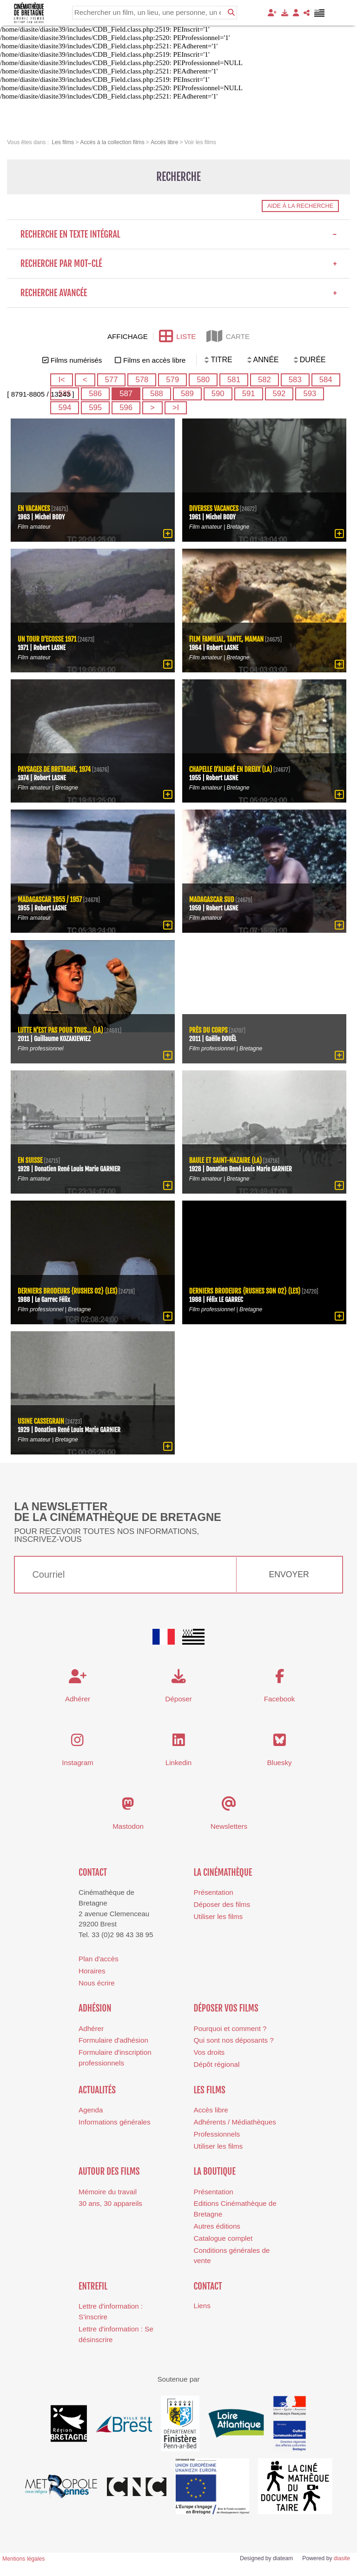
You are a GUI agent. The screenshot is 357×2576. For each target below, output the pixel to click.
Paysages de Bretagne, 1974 (54, 769)
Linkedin (178, 1762)
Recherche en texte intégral (178, 234)
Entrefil (93, 2286)
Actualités (97, 2090)
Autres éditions (217, 2226)
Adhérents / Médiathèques (235, 2122)
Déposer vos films (226, 2008)
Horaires (92, 1971)
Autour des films (109, 2171)
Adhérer (91, 2028)
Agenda (91, 2110)
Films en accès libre (154, 360)
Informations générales (115, 2122)
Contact (93, 1872)
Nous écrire (97, 1983)
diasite (342, 2558)
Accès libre (211, 2110)
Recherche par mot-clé (178, 263)
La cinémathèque (223, 1872)
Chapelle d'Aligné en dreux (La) (230, 769)
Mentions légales (23, 2559)
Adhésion (95, 2008)
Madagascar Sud (211, 899)
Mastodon (128, 1826)
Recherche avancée (178, 293)
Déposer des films (222, 1904)
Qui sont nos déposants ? (234, 2040)
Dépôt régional (217, 2064)
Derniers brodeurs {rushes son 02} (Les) (245, 1291)
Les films (209, 2090)
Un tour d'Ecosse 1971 (47, 638)
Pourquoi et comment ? (230, 2028)
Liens (202, 2306)
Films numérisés (76, 360)
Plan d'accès (99, 1959)
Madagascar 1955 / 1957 (50, 899)
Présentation (213, 1892)
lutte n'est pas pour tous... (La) (60, 1030)
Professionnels (217, 2134)
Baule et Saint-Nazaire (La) (225, 1160)
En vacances (34, 508)
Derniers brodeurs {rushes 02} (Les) (68, 1291)
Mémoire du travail (108, 2192)
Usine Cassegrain (41, 1421)
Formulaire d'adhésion (113, 2040)
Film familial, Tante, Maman (226, 638)
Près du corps (208, 1030)
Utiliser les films (218, 1916)
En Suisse (30, 1160)
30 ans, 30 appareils (110, 2203)
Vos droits (209, 2052)
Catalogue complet (223, 2238)
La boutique (215, 2171)
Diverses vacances (213, 508)
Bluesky (279, 1762)
